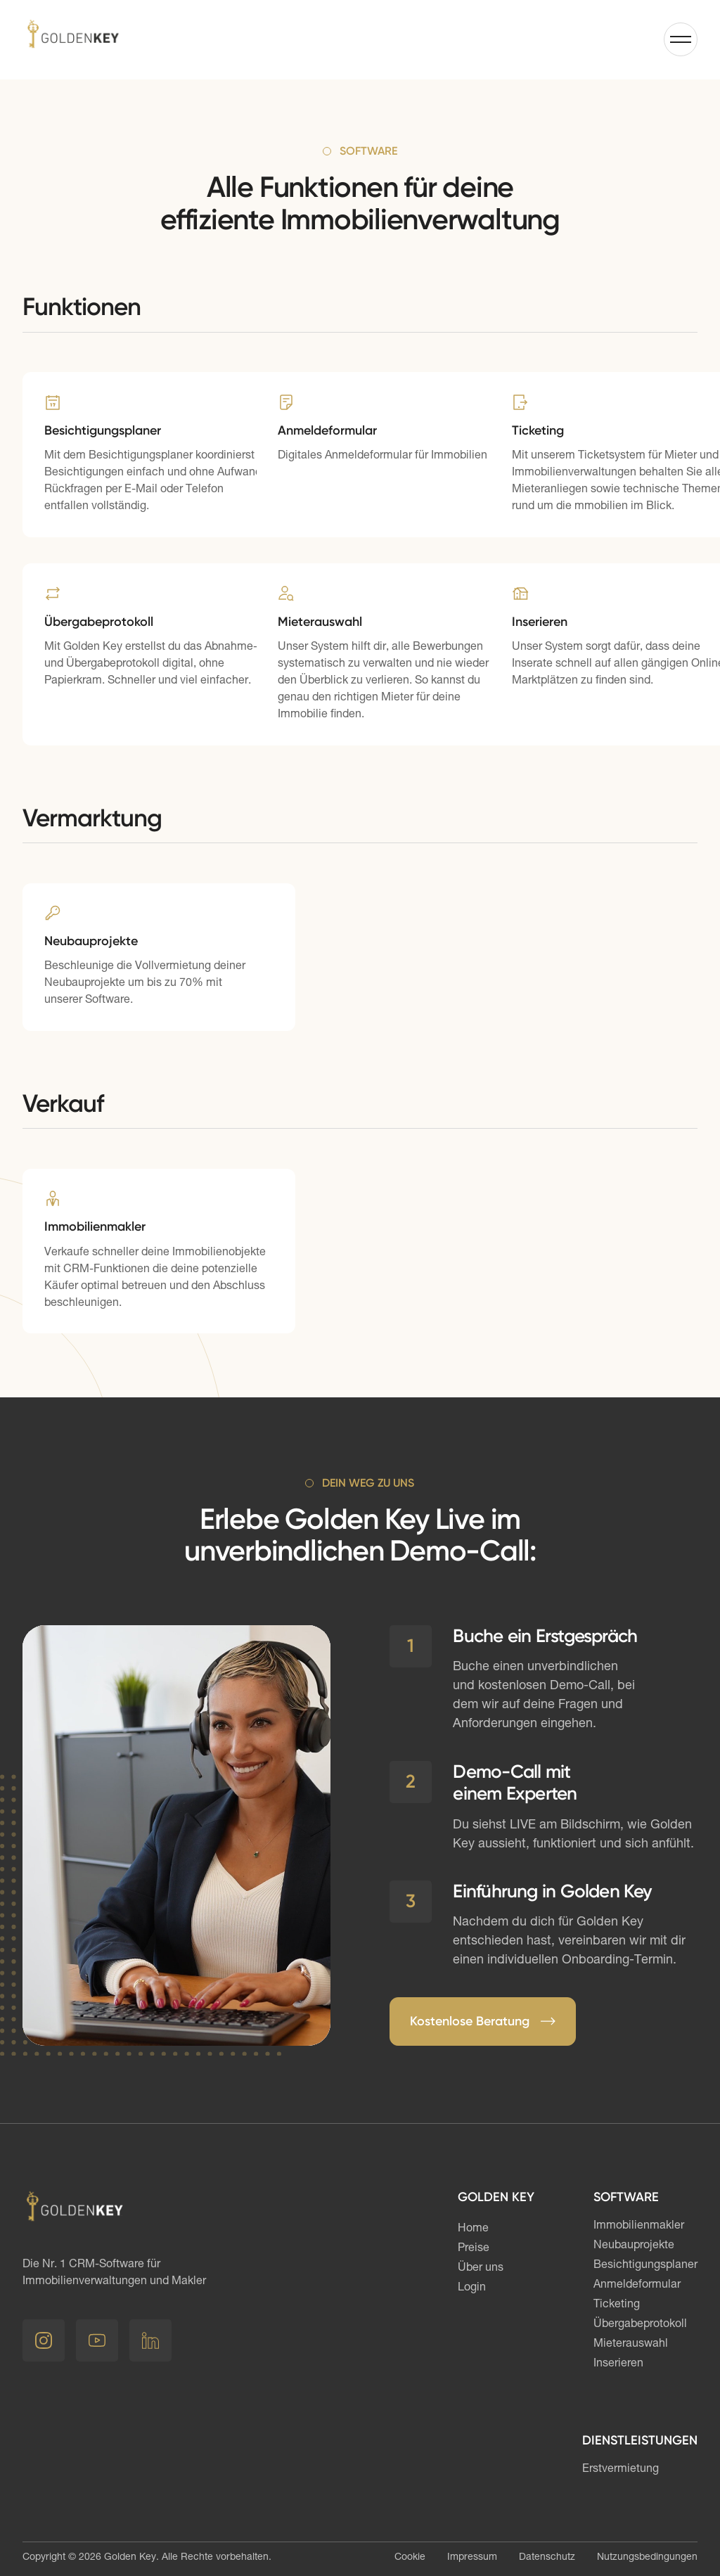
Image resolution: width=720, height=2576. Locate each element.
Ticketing (616, 2305)
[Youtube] (97, 2340)
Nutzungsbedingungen (647, 2558)
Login (472, 2288)
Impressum (472, 2558)
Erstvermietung (620, 2469)
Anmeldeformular (637, 2285)
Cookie (409, 2558)
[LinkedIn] (150, 2340)
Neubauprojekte (633, 2246)
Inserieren (618, 2364)
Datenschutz (547, 2558)
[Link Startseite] (73, 39)
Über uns (480, 2268)
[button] (681, 39)
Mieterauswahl (630, 2344)
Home (473, 2229)
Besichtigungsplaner (645, 2265)
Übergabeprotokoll (640, 2325)
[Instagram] (43, 2340)
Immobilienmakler (638, 2226)
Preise (473, 2249)
